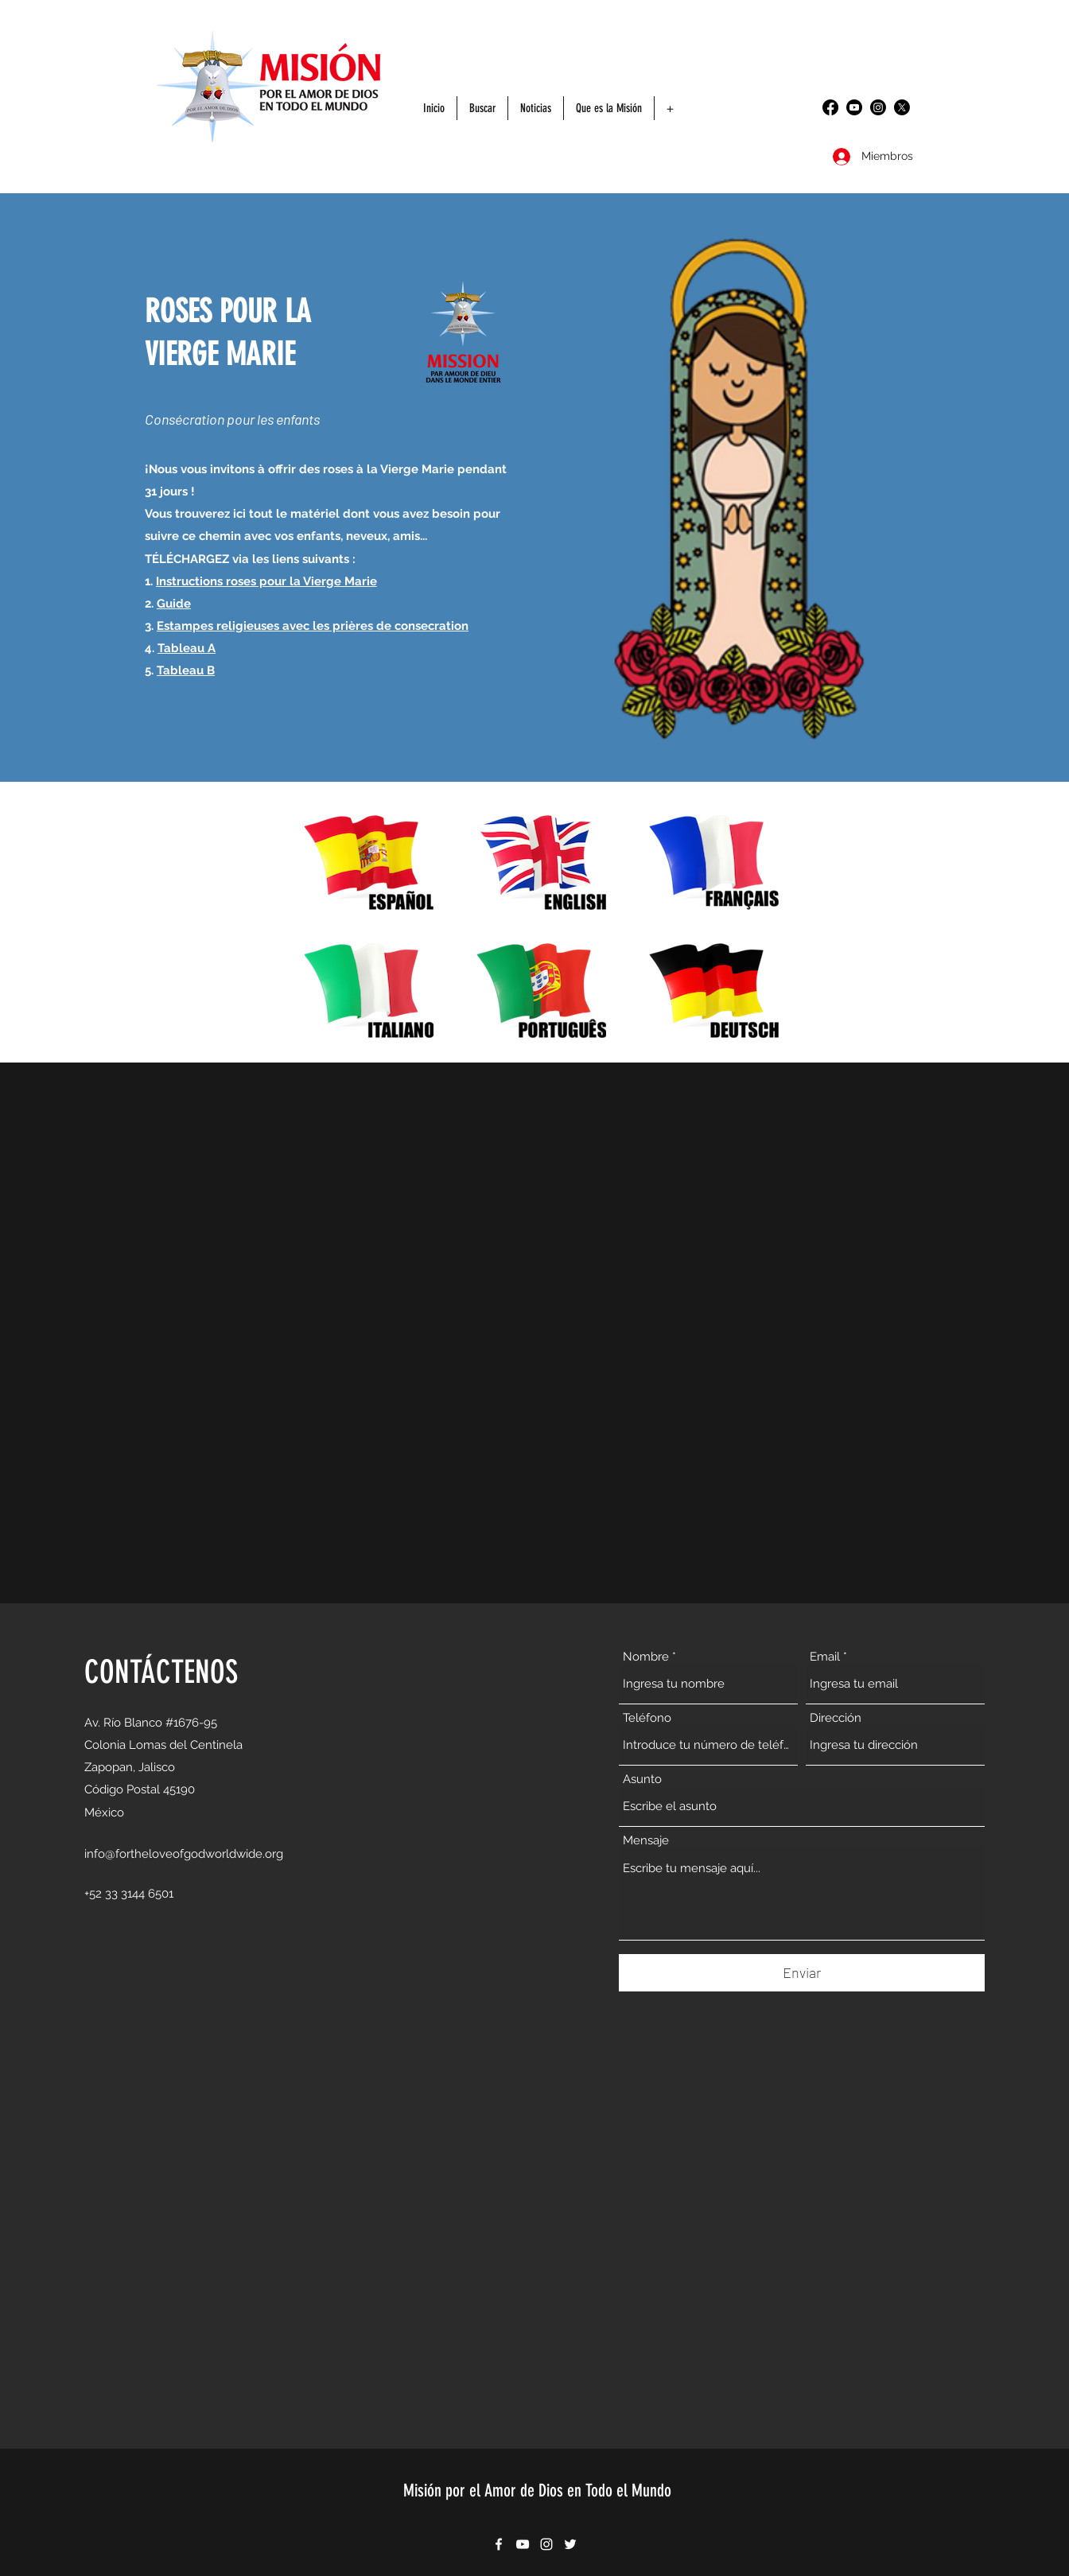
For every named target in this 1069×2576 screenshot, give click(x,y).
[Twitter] (902, 107)
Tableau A (186, 648)
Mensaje (646, 1841)
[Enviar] (802, 1972)
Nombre (646, 1657)
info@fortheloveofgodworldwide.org (183, 1854)
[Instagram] (878, 107)
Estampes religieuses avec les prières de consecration (312, 626)
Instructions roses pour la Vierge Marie (266, 581)
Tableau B (186, 670)
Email (825, 1657)
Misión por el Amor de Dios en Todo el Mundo (537, 2490)
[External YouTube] (534, 1333)
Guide (174, 603)
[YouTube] (854, 107)
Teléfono (647, 1718)
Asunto (642, 1779)
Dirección (835, 1718)
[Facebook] (830, 107)
